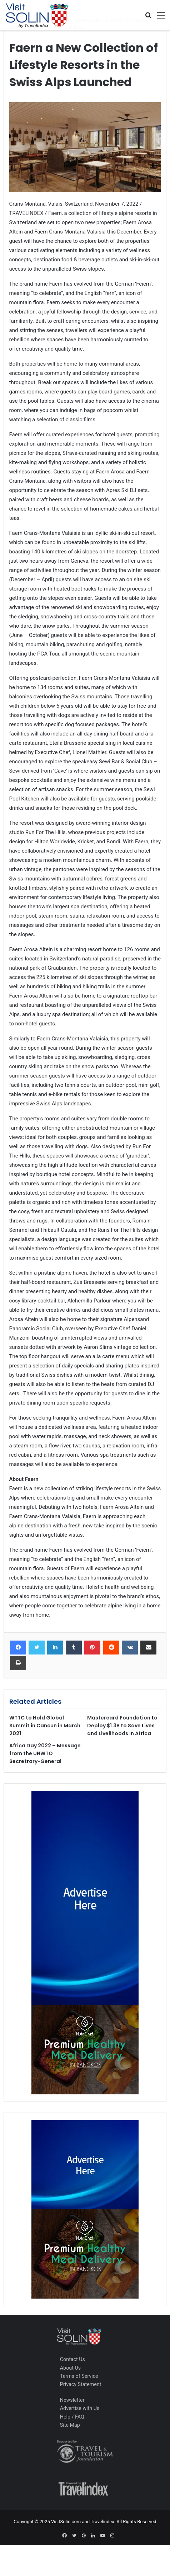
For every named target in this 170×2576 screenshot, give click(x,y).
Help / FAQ (72, 2417)
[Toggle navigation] (158, 15)
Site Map (70, 2425)
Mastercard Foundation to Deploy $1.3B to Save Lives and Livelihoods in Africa (122, 1725)
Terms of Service (79, 2376)
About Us (70, 2368)
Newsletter (72, 2400)
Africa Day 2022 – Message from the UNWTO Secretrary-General (45, 1753)
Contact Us (72, 2359)
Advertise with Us (80, 2408)
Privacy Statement (80, 2384)
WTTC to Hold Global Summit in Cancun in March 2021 (44, 1725)
